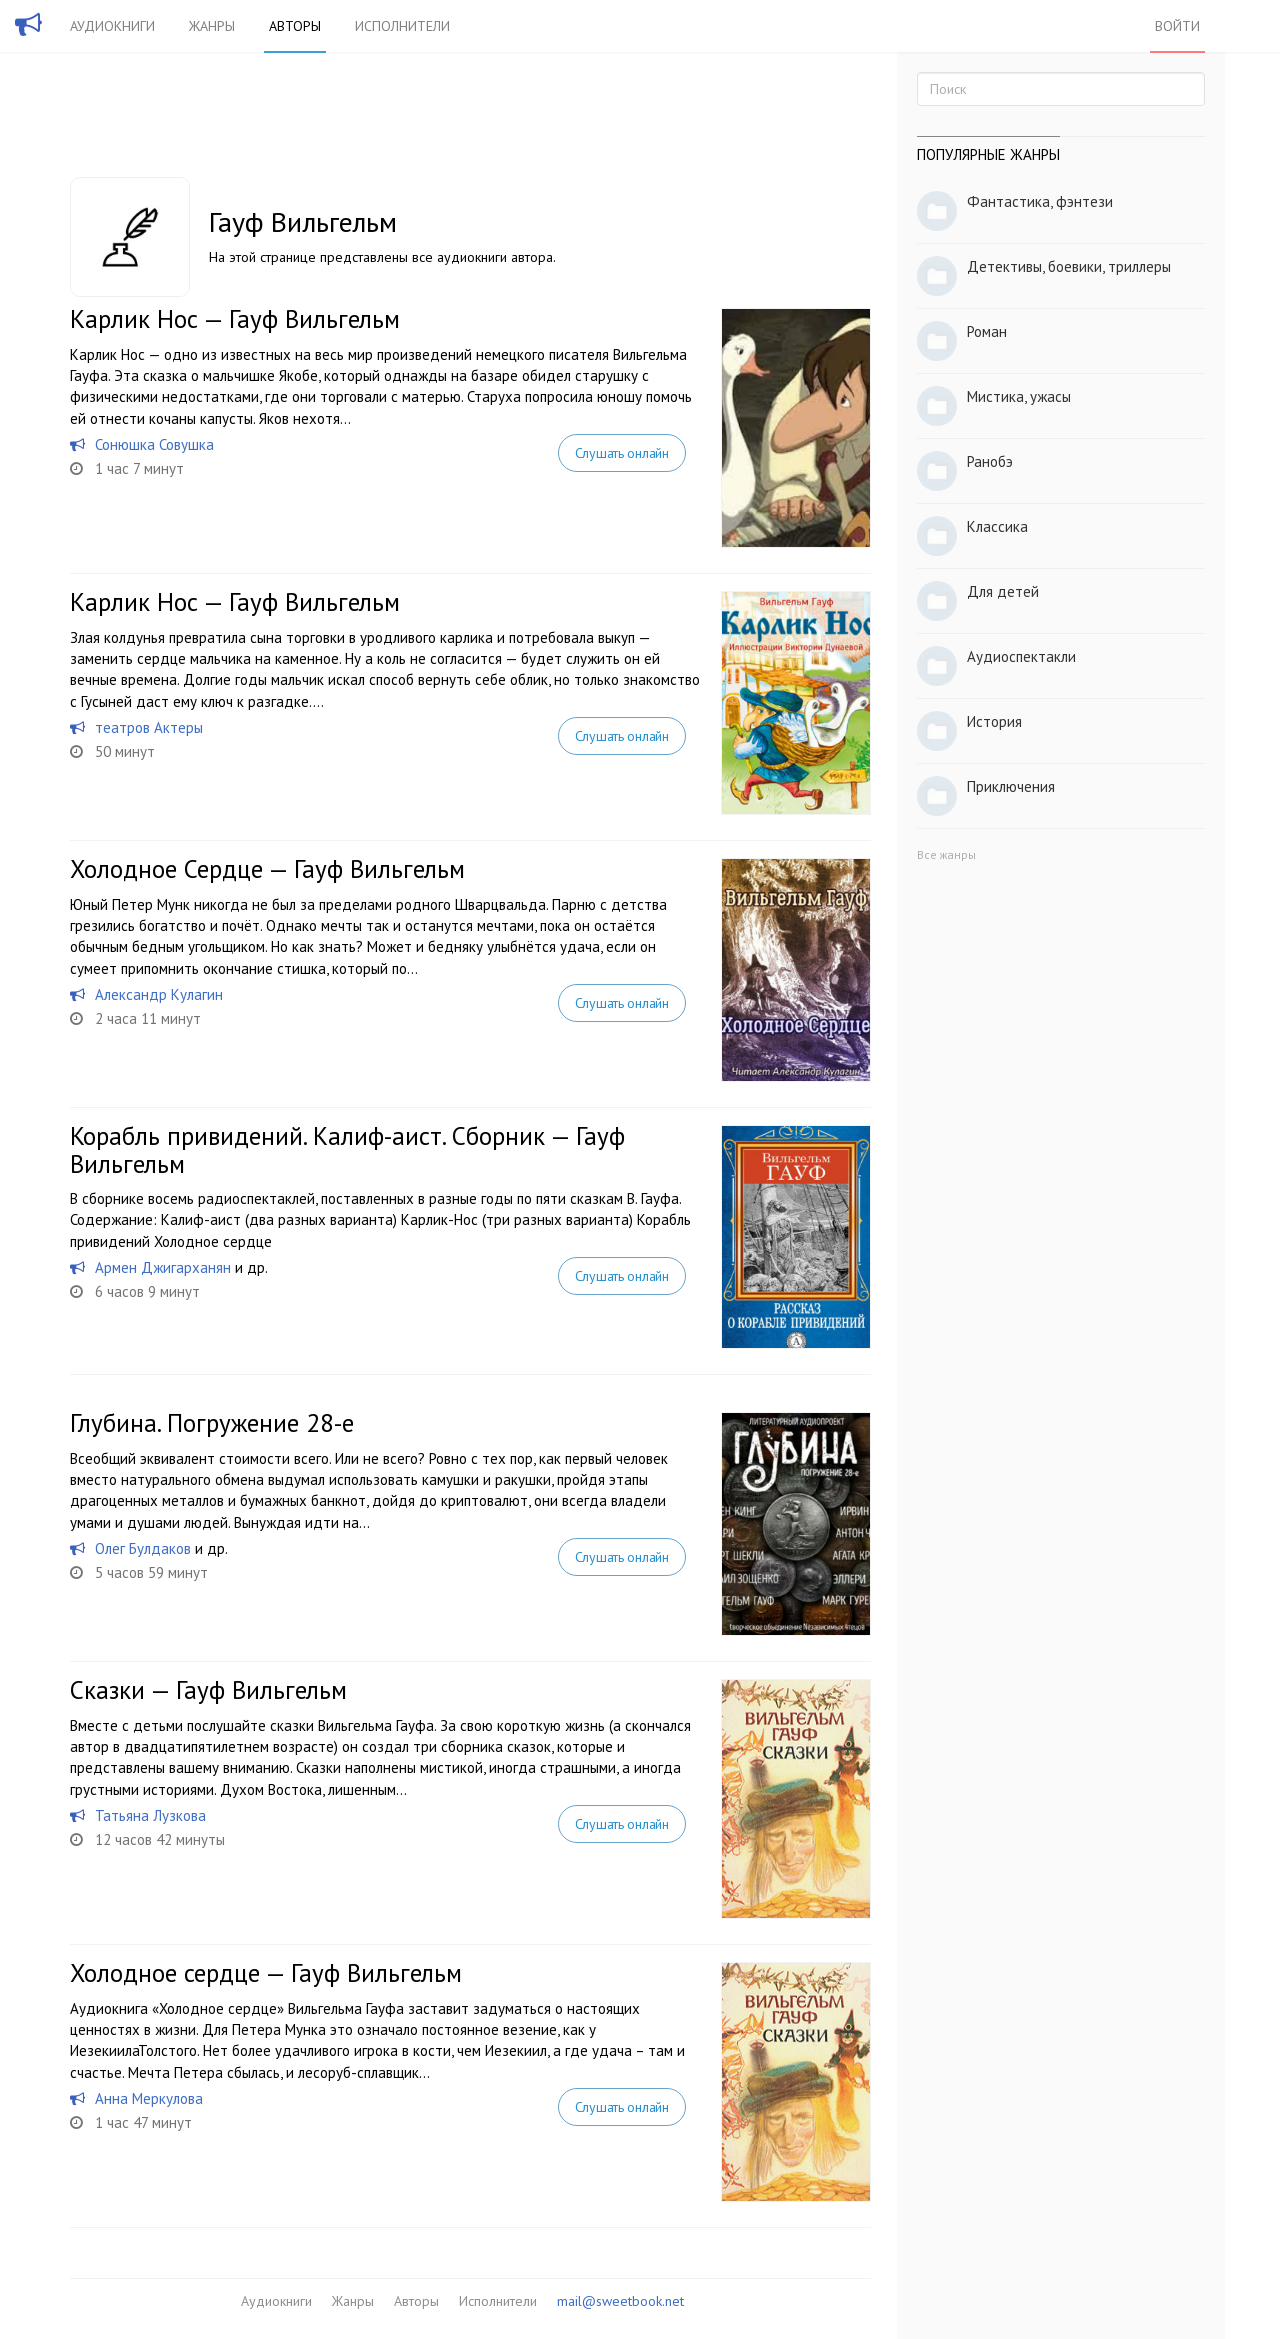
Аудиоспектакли (1021, 656)
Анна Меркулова (149, 2098)
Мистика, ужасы (1019, 396)
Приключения (1011, 786)
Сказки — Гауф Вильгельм (208, 1690)
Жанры (212, 26)
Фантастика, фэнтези (1040, 201)
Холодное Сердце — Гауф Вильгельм (267, 869)
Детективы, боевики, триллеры (1069, 266)
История (994, 721)
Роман (987, 331)
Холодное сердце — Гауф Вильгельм (266, 1973)
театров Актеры (149, 727)
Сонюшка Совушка (154, 444)
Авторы (295, 26)
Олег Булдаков (143, 1548)
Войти (1177, 26)
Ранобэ (990, 461)
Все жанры (946, 854)
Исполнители (402, 26)
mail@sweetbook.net (620, 2301)
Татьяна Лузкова (150, 1815)
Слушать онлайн (622, 453)
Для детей (1003, 591)
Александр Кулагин (159, 994)
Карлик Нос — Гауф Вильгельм (235, 319)
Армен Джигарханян (163, 1267)
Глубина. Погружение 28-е (212, 1423)
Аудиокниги (112, 26)
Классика (997, 526)
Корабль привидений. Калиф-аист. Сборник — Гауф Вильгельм (347, 1150)
